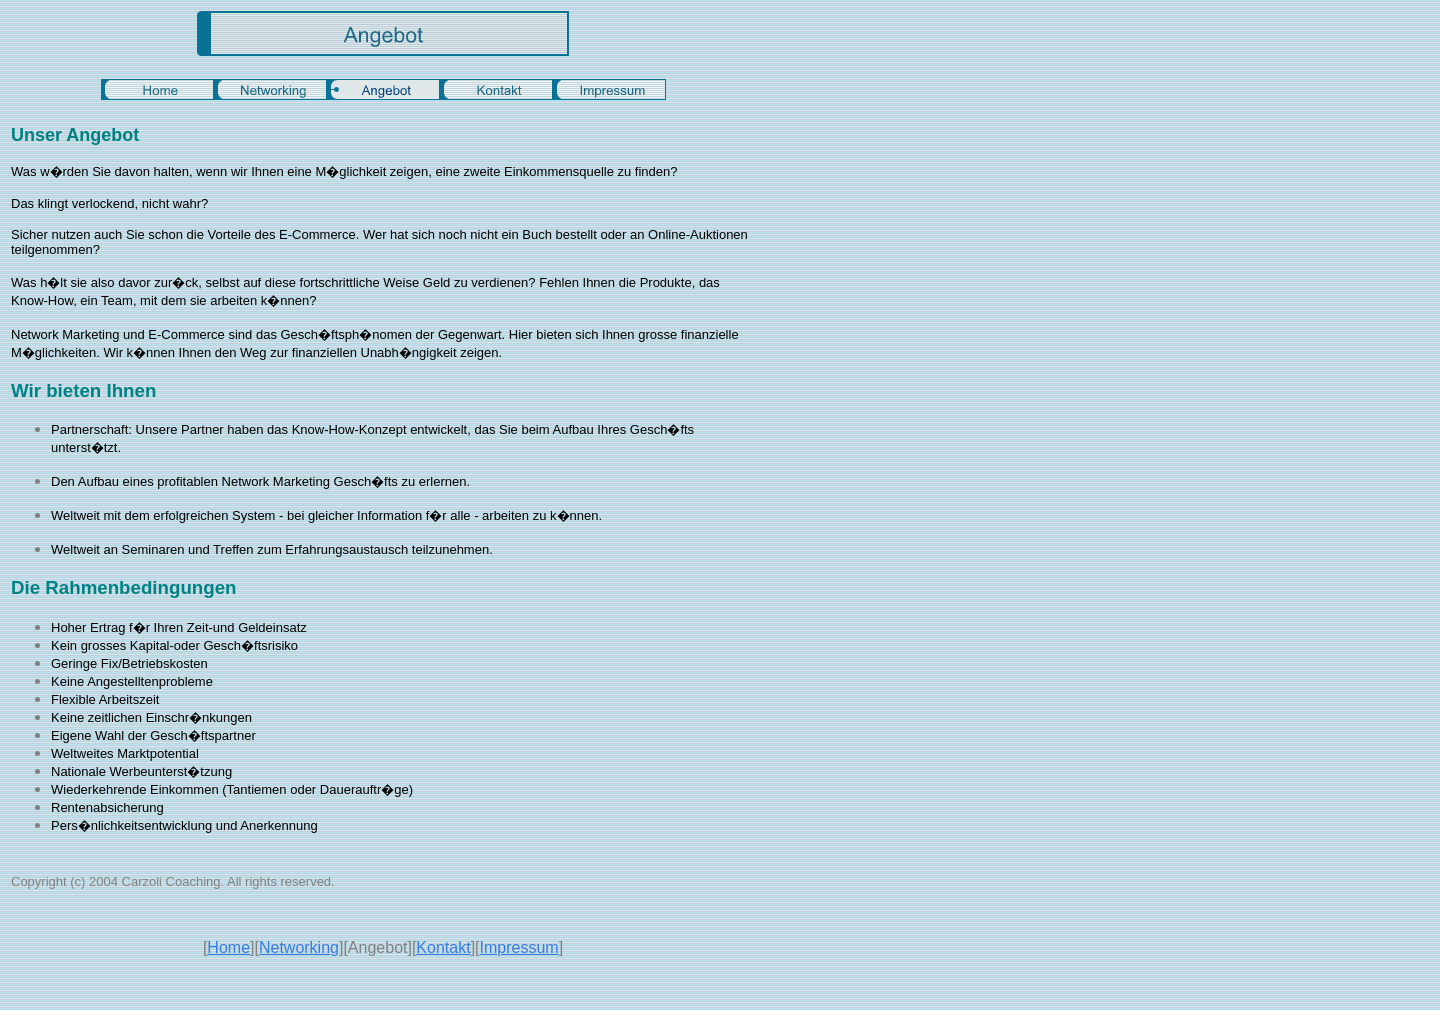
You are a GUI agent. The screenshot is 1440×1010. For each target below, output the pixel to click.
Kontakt (443, 947)
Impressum (519, 947)
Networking (299, 947)
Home (228, 947)
